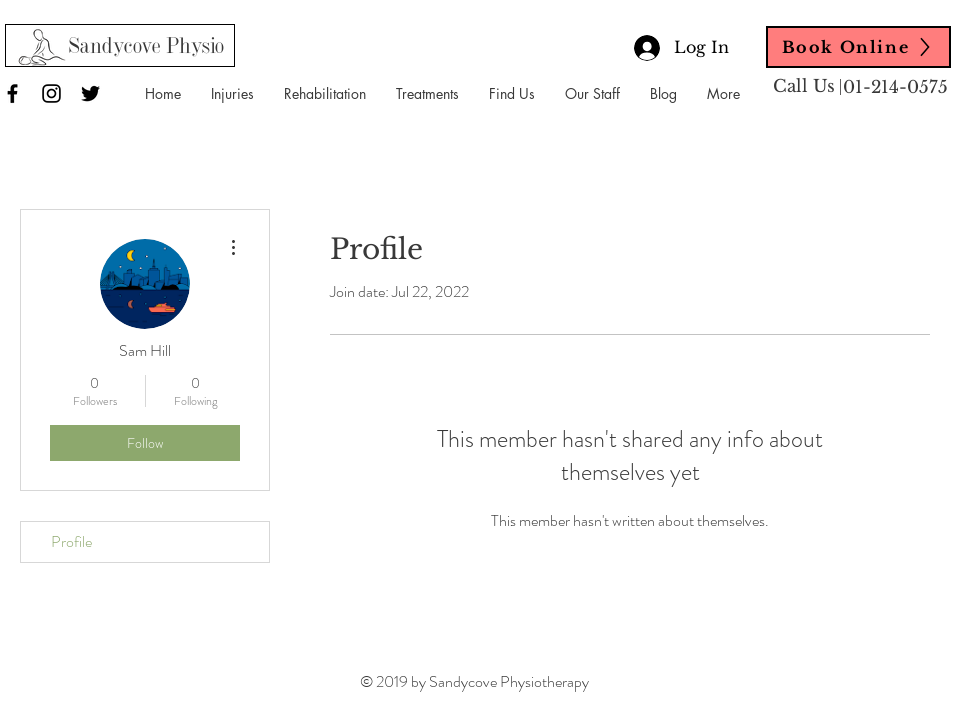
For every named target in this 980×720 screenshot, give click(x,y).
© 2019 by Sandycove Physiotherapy (474, 681)
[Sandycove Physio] (146, 48)
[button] (232, 94)
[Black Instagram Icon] (51, 93)
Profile (71, 541)
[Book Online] (858, 47)
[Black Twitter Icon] (90, 93)
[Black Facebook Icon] (12, 93)
